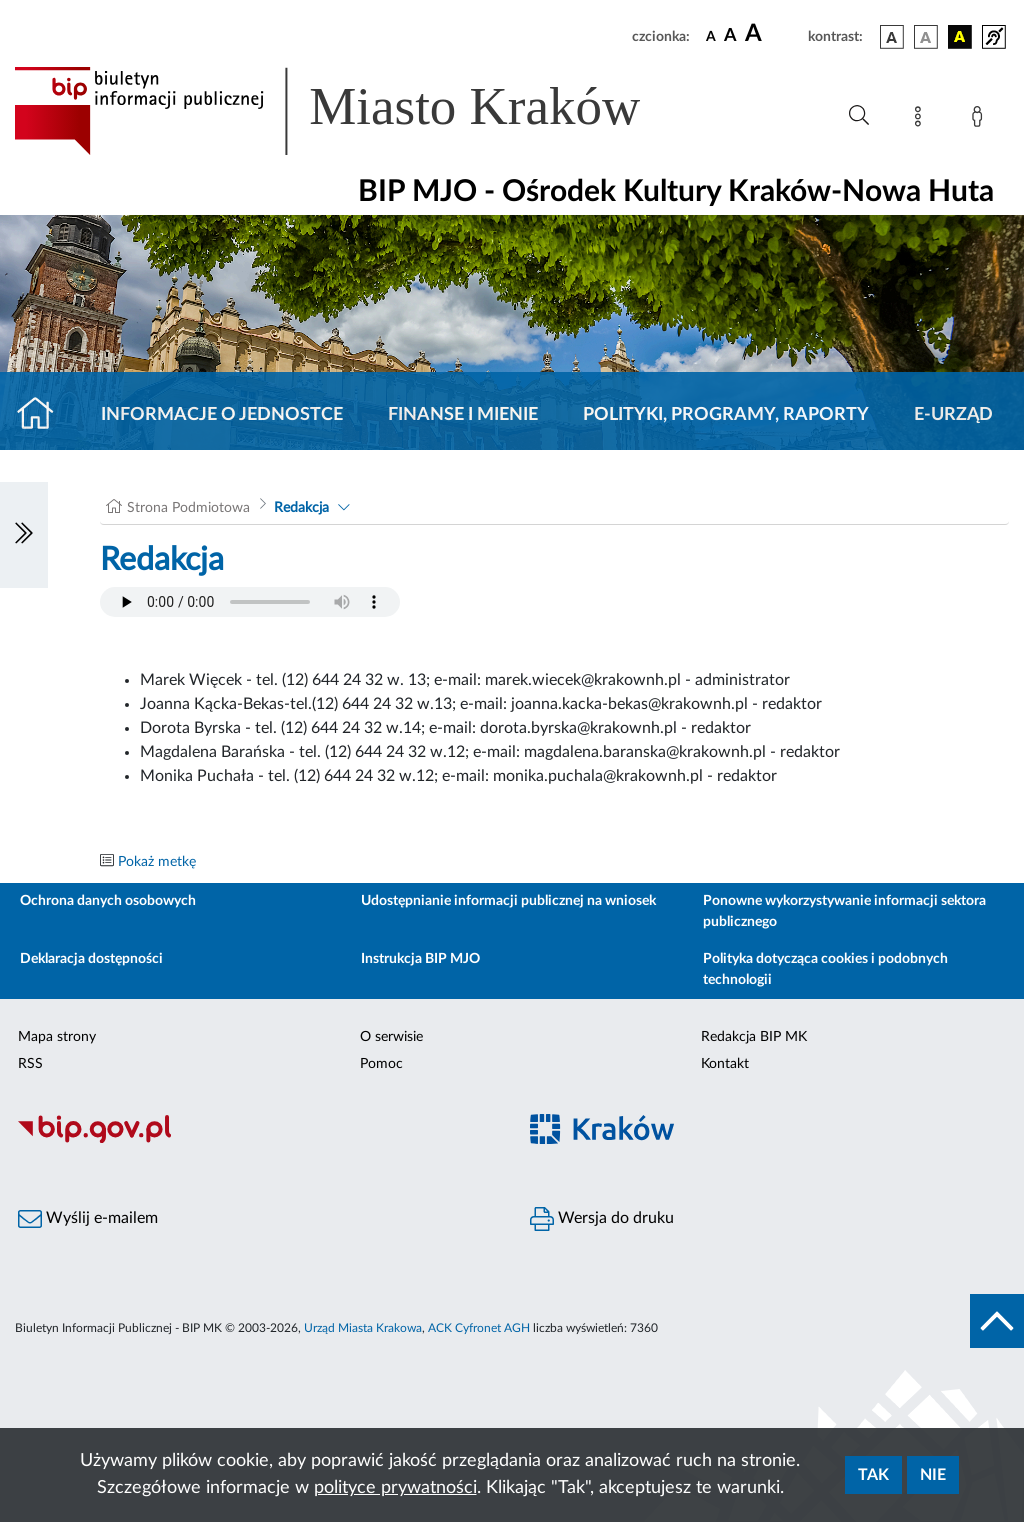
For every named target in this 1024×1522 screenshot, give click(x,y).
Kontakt (725, 1064)
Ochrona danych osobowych (108, 901)
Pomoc (381, 1064)
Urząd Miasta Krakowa (363, 1328)
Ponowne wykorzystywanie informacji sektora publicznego (844, 911)
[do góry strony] (997, 1321)
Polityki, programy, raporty (726, 415)
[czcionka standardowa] (711, 36)
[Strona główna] (43, 415)
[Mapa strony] (922, 120)
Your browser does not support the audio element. (250, 602)
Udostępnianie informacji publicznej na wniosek (508, 901)
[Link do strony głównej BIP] (356, 111)
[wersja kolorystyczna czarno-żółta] (960, 37)
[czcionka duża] (773, 34)
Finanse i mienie (463, 415)
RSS (30, 1064)
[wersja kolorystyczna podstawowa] (892, 37)
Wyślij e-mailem (88, 1219)
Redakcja (301, 508)
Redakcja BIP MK (754, 1037)
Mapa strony (57, 1037)
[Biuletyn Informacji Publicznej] (256, 1140)
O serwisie (391, 1037)
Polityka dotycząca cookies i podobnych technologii (825, 969)
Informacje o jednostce (222, 415)
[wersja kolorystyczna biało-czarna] (926, 37)
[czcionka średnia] (730, 36)
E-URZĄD (953, 415)
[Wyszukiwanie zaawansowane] (859, 116)
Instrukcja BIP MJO (420, 959)
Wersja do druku (602, 1219)
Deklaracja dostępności (91, 959)
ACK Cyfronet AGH (479, 1328)
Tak (873, 1475)
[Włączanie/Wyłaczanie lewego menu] (24, 535)
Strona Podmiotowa (188, 508)
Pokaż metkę (157, 862)
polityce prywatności (395, 1488)
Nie (933, 1475)
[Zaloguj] (981, 120)
